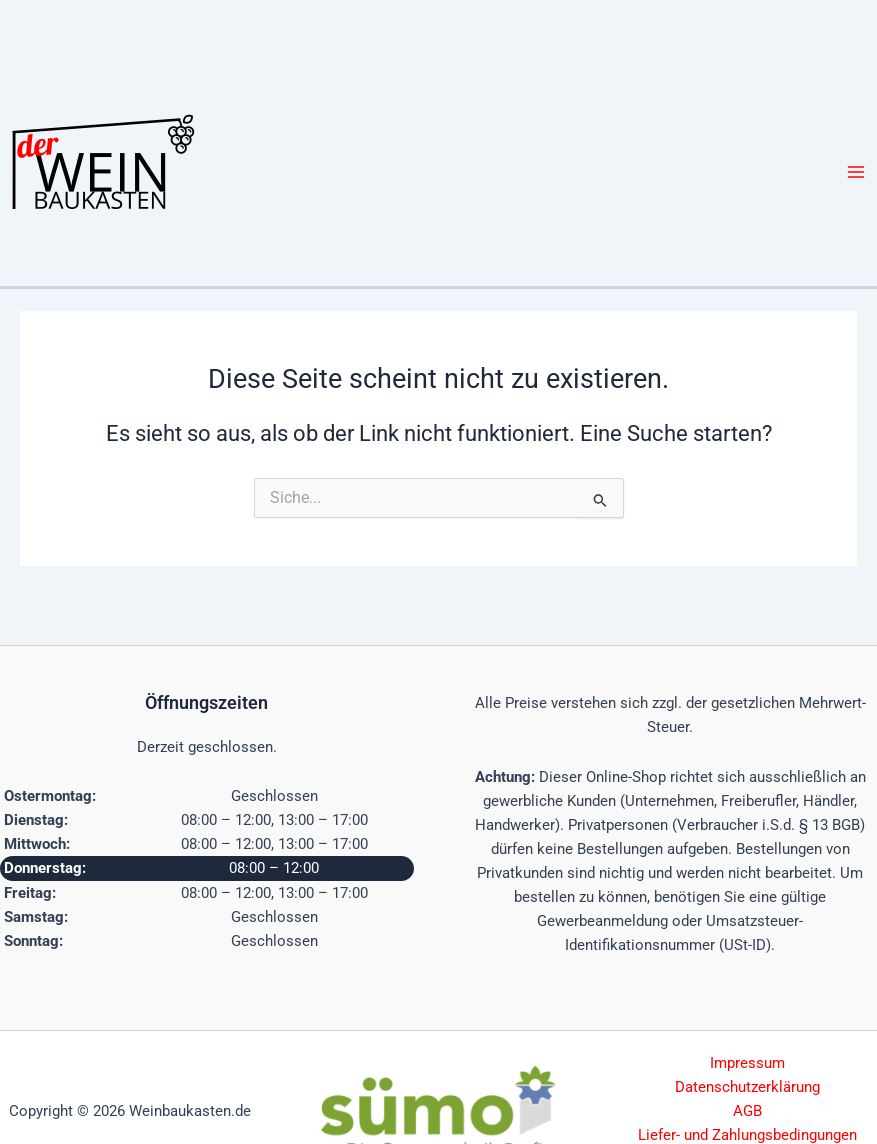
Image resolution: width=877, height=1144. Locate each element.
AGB (747, 1111)
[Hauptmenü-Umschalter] (856, 172)
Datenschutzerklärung (747, 1087)
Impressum (747, 1063)
